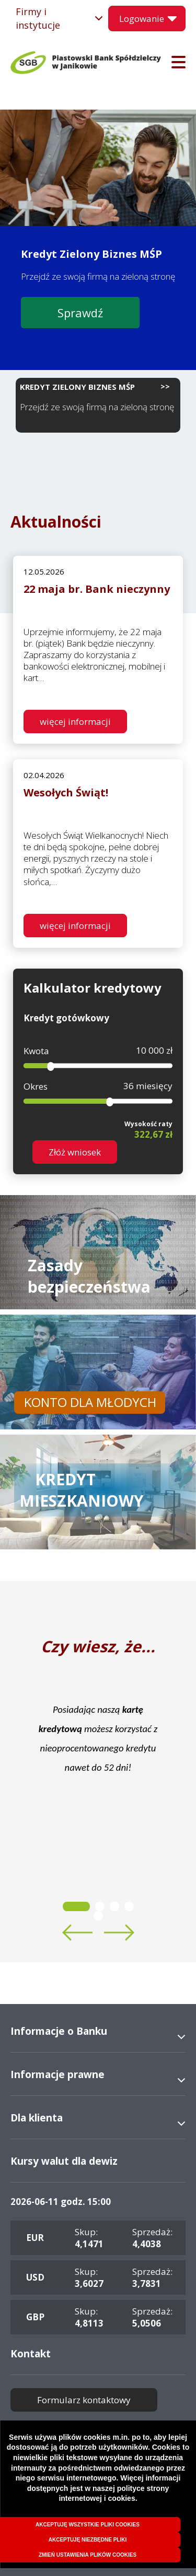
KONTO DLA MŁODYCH (90, 1402)
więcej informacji (75, 721)
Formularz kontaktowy (84, 2400)
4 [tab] (129, 1906)
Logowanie (141, 19)
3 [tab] (114, 1906)
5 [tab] (98, 1916)
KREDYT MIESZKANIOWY (81, 1490)
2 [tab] (100, 1906)
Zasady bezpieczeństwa (89, 1276)
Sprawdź (80, 312)
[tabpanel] (98, 1738)
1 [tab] (76, 1906)
